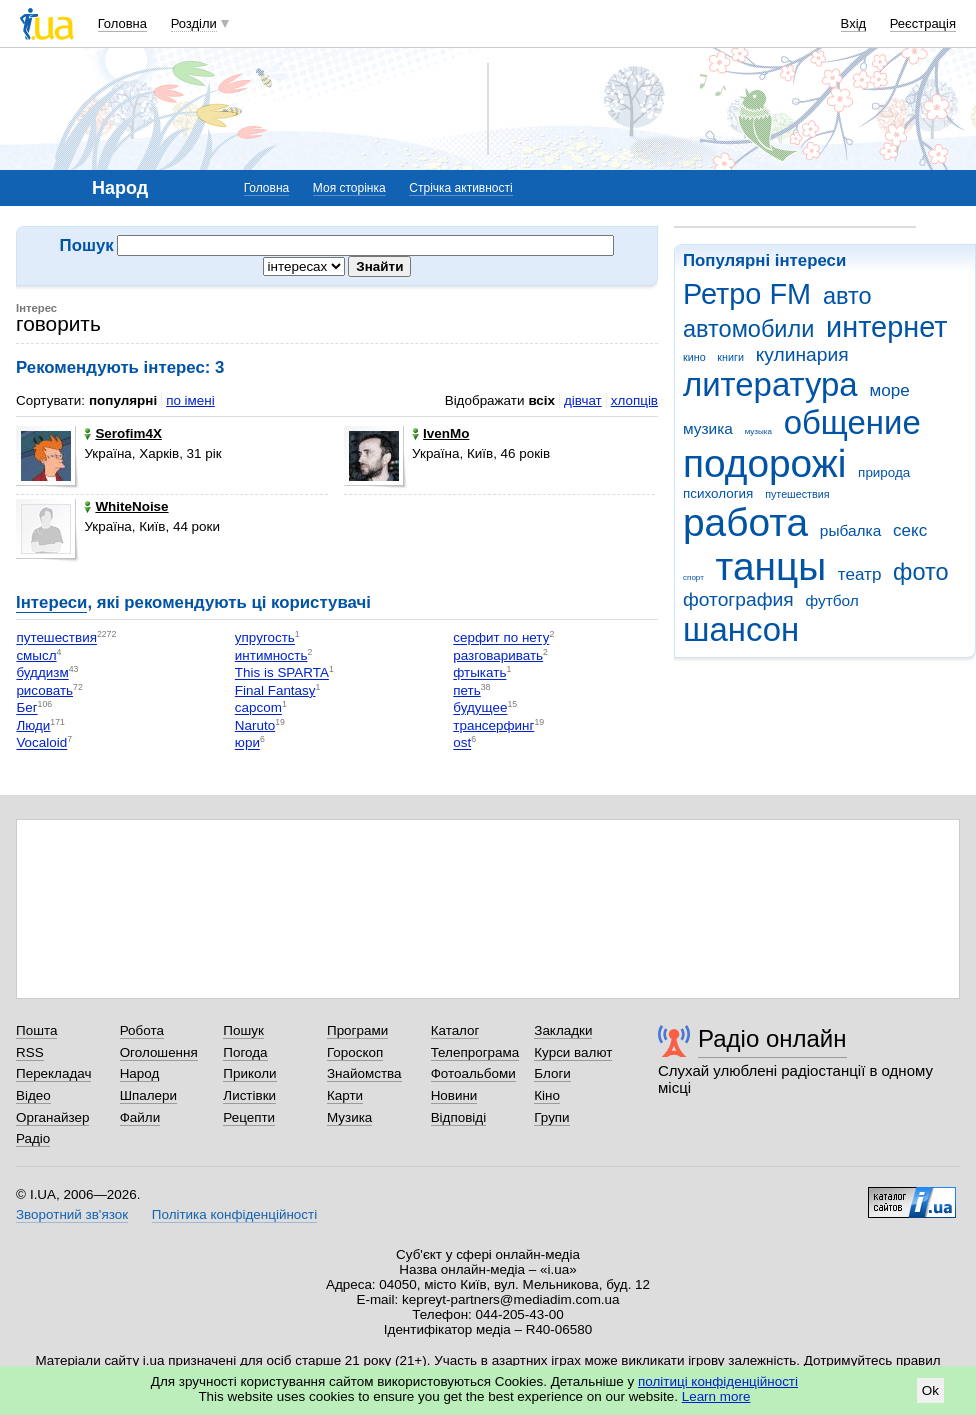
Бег (26, 708)
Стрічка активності (460, 188)
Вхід (854, 23)
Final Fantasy (275, 690)
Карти (345, 1095)
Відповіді (459, 1117)
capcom (258, 708)
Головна (122, 23)
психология (718, 493)
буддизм (42, 673)
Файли (140, 1117)
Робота (142, 1030)
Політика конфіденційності (234, 1214)
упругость (265, 638)
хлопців (634, 400)
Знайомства (364, 1073)
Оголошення (159, 1052)
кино (694, 357)
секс (910, 530)
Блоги (552, 1073)
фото (921, 572)
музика (708, 428)
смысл (36, 655)
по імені (190, 400)
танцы (771, 566)
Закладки (563, 1030)
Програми (357, 1030)
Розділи (194, 23)
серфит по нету (501, 638)
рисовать (44, 690)
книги (730, 357)
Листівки (249, 1095)
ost (462, 743)
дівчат (583, 400)
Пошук (243, 1030)
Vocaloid (41, 743)
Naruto (255, 725)
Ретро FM (747, 294)
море (889, 390)
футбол (831, 600)
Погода (245, 1052)
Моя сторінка (349, 188)
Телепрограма (475, 1052)
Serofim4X (122, 433)
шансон (741, 629)
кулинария (802, 354)
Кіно (547, 1095)
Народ (140, 1073)
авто (847, 296)
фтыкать (479, 673)
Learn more (716, 1396)
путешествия (797, 494)
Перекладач (53, 1073)
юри (247, 743)
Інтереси (51, 602)
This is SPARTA (282, 673)
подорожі (764, 463)
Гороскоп (355, 1052)
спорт (693, 577)
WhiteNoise (126, 506)
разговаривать (498, 655)
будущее (480, 708)
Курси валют (573, 1052)
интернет (886, 327)
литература (770, 384)
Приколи (249, 1073)
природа (884, 472)
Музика (349, 1117)
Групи (551, 1117)
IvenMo (440, 433)
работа (745, 522)
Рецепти (249, 1117)
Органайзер (52, 1117)
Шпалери (148, 1095)
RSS (30, 1052)
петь (466, 690)
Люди (33, 725)
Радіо (33, 1138)
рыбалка (850, 530)
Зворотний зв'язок (72, 1214)
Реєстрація (923, 23)
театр (860, 574)
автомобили (748, 329)
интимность (271, 655)
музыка (758, 431)
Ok (930, 1390)
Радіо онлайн (772, 1038)
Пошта (36, 1030)
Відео (33, 1095)
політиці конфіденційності (718, 1381)
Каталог (455, 1030)
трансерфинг (493, 725)
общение (852, 422)
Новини (454, 1095)
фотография (738, 599)
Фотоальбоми (473, 1073)
